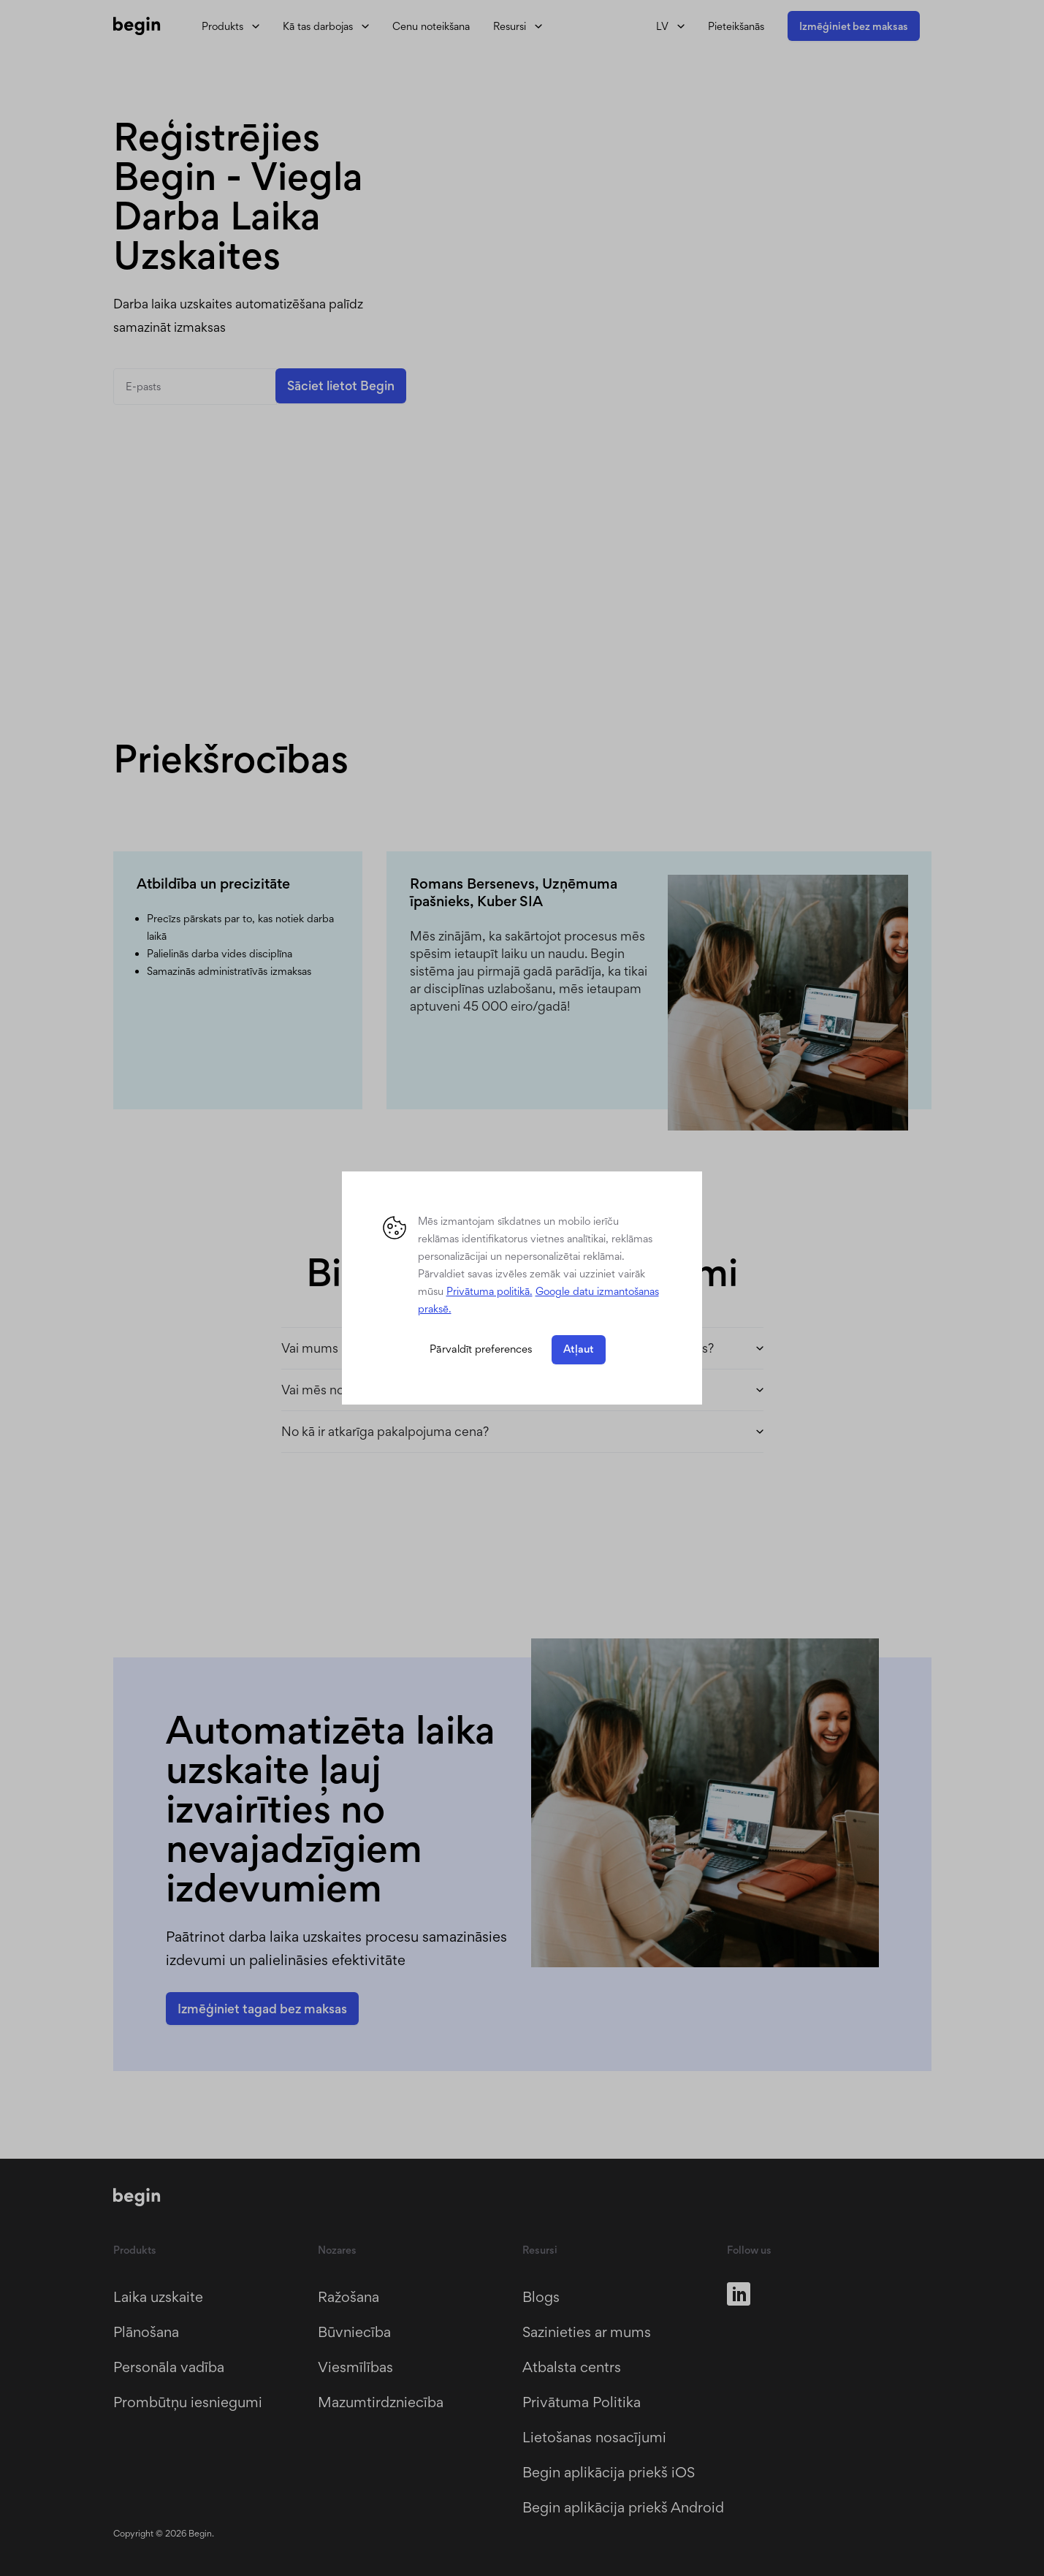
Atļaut (578, 1349)
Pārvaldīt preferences (481, 1349)
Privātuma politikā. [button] (489, 1291)
